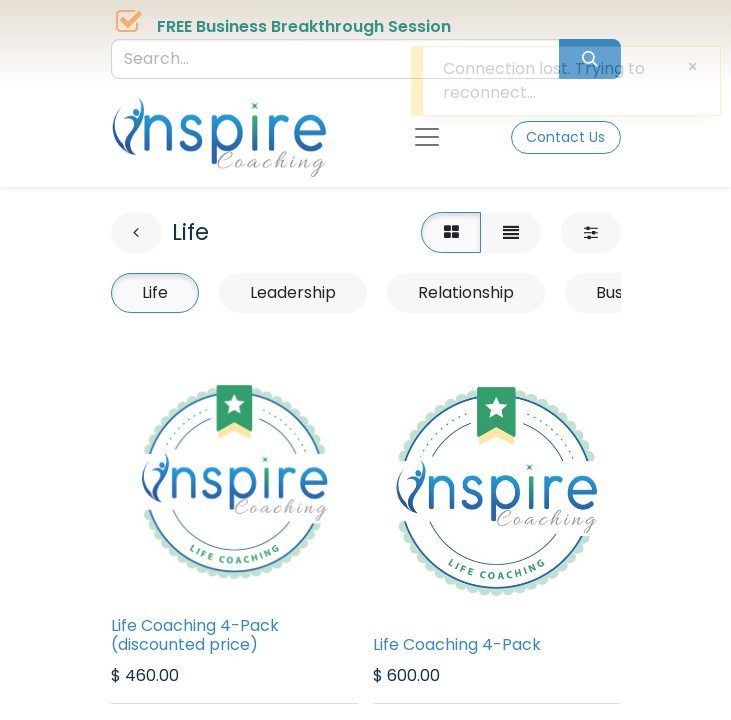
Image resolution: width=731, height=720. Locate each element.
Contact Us (565, 137)
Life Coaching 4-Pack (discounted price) (195, 635)
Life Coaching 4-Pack (457, 644)
